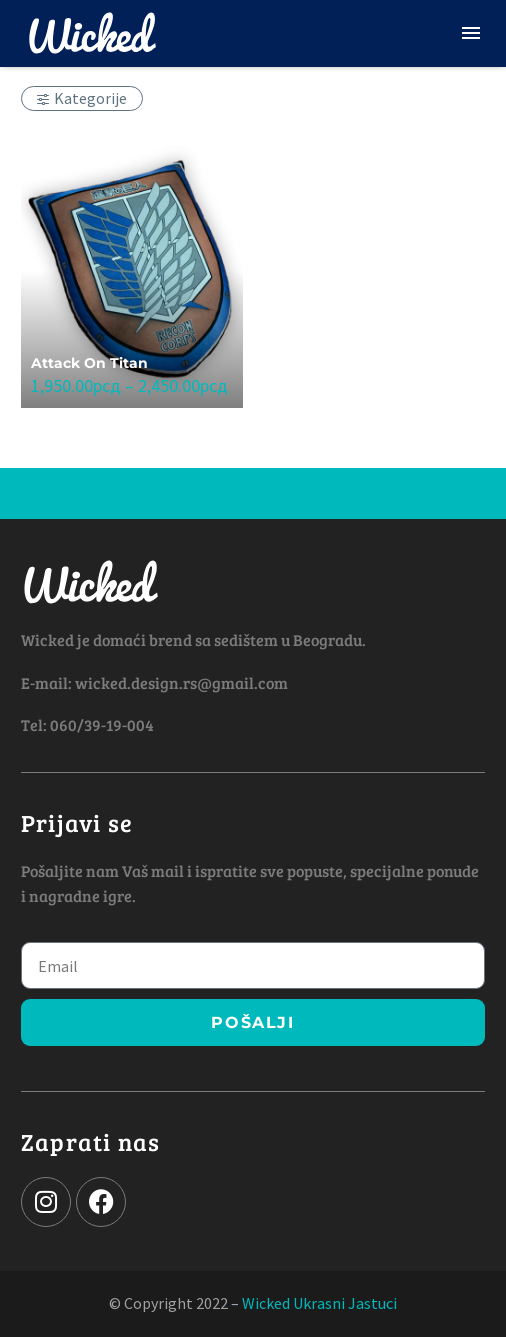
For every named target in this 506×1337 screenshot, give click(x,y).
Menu (471, 33)
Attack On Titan (89, 363)
